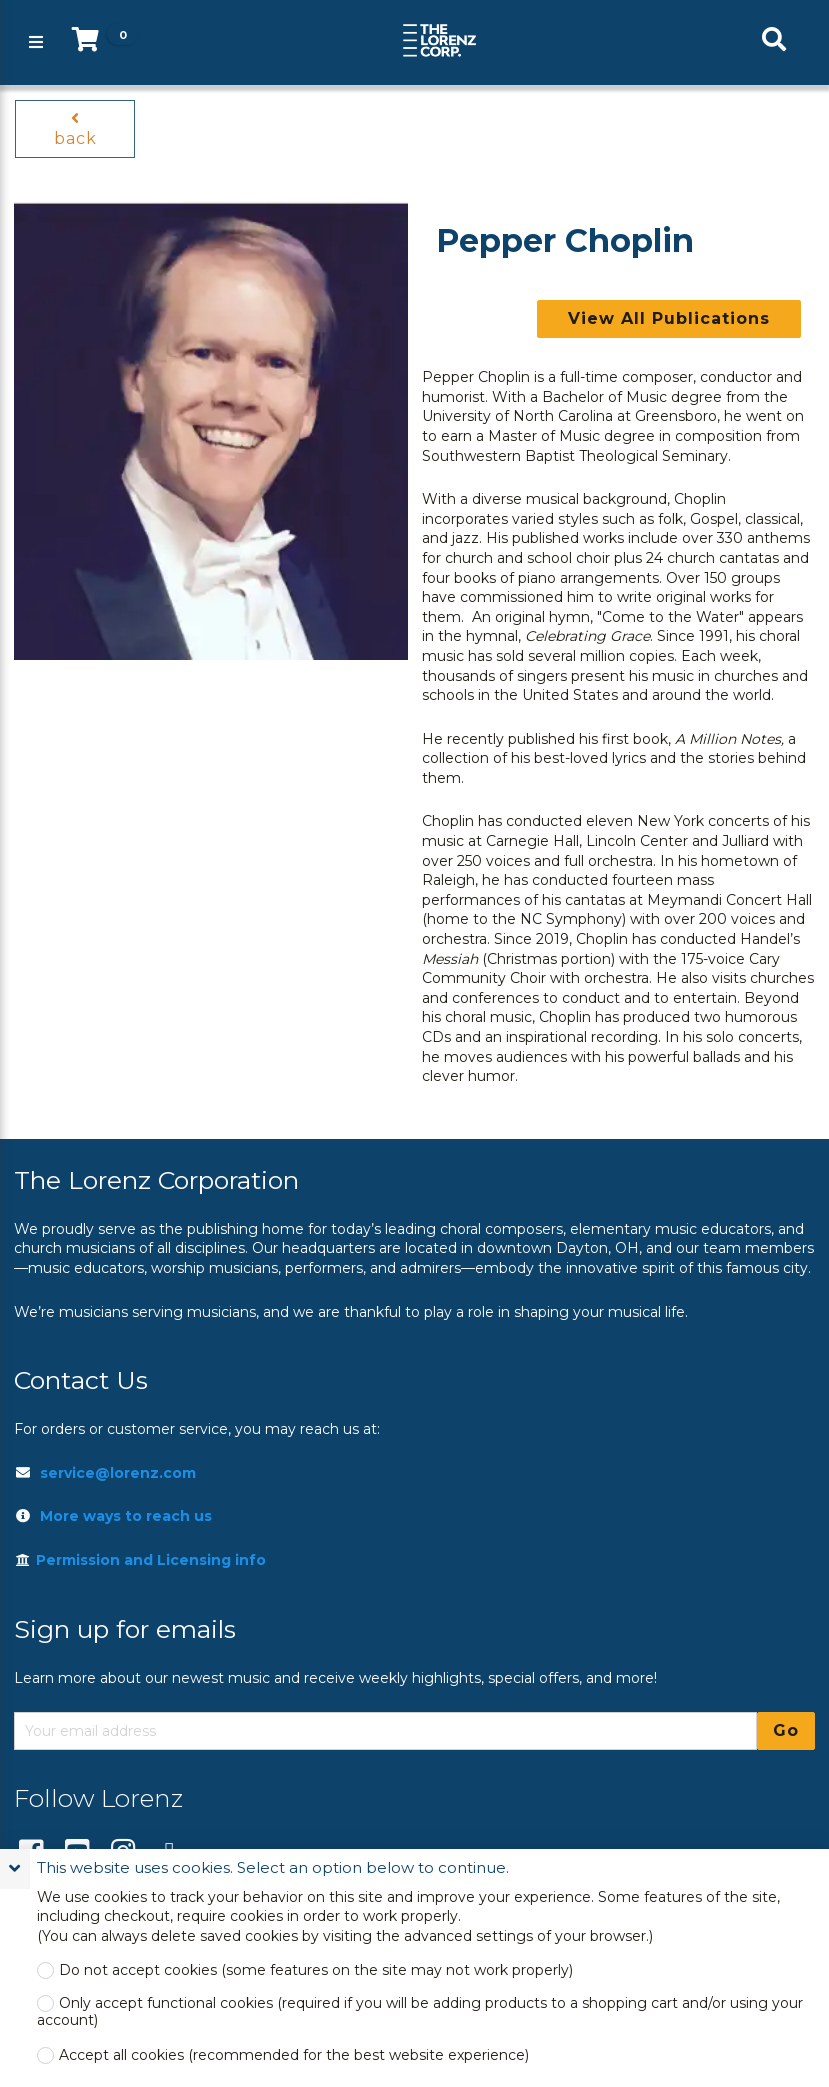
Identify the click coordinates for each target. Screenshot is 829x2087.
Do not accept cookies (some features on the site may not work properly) (316, 1970)
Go (786, 1730)
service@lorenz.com (118, 1473)
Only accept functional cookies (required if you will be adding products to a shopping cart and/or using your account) (420, 2012)
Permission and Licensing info (140, 1560)
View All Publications (669, 318)
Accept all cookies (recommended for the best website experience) (294, 2055)
